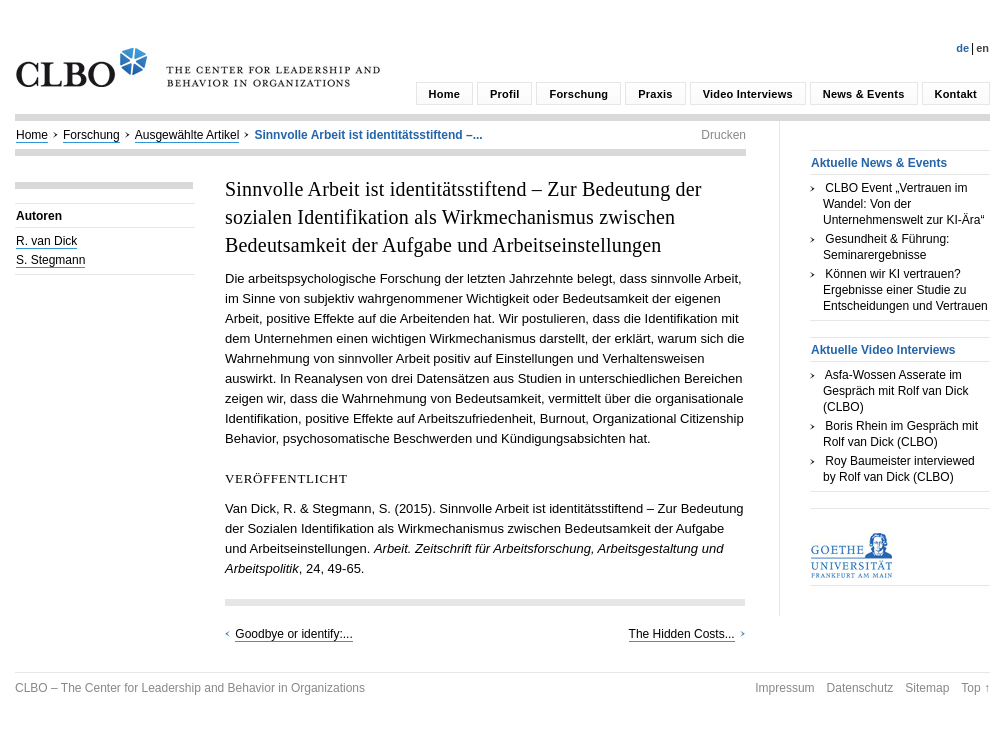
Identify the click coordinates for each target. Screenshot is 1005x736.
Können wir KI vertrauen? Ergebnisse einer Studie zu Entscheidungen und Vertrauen (905, 290)
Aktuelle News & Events (879, 163)
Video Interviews (748, 94)
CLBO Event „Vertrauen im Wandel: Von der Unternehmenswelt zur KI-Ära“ (903, 204)
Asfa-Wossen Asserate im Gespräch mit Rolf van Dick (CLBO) (895, 391)
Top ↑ (975, 688)
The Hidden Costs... (682, 634)
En (982, 48)
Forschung (578, 94)
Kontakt (956, 94)
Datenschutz (860, 688)
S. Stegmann (50, 260)
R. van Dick (46, 241)
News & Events (864, 94)
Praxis (655, 94)
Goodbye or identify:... (293, 634)
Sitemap (927, 688)
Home (444, 94)
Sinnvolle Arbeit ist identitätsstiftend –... (368, 135)
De (962, 48)
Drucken (723, 135)
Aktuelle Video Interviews (883, 350)
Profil (504, 94)
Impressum (784, 688)
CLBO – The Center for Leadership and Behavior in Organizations (190, 688)
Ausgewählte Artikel (187, 135)
